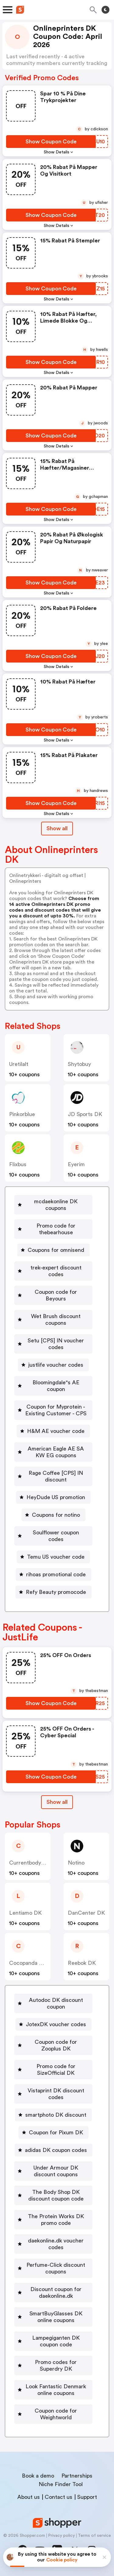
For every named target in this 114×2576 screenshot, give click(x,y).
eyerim (76, 1164)
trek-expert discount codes (55, 1271)
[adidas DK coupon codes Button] (53, 2150)
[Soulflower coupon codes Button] (53, 1536)
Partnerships (76, 2475)
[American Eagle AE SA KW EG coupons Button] (53, 1452)
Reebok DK (82, 1963)
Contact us (58, 2497)
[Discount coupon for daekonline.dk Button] (53, 2292)
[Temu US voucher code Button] (53, 1556)
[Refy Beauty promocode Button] (54, 1592)
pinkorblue (22, 1114)
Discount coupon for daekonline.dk (55, 2293)
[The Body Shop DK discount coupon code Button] (53, 2195)
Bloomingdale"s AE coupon (56, 1386)
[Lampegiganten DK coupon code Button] (53, 2341)
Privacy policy (61, 2535)
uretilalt (18, 1064)
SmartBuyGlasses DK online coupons (55, 2317)
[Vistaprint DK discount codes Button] (53, 2094)
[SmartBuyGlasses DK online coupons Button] (53, 2317)
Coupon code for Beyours (56, 1295)
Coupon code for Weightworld (56, 2414)
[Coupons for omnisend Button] (53, 1250)
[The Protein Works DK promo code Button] (53, 2219)
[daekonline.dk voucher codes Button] (53, 2244)
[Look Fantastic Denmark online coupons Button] (53, 2390)
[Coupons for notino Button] (53, 1515)
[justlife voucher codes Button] (53, 1364)
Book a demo (38, 2475)
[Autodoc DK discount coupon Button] (53, 2003)
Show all (57, 1802)
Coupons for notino (56, 1515)
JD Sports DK (85, 1114)
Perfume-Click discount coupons (55, 2268)
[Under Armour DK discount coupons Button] (53, 2171)
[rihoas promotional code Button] (53, 1574)
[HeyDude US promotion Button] (53, 1497)
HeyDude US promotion (55, 1497)
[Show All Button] (57, 1802)
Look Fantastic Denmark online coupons (56, 2390)
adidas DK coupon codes (56, 2150)
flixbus (17, 1164)
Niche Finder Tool (61, 2484)
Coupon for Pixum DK (56, 2132)
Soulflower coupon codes (56, 1536)
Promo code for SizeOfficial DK (55, 2070)
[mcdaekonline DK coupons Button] (53, 1204)
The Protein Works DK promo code (56, 2220)
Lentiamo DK (25, 1913)
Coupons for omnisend (56, 1250)
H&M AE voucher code (56, 1431)
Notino (76, 1862)
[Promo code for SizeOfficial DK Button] (53, 2069)
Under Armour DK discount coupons (55, 2171)
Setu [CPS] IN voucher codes (56, 1344)
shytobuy (79, 1064)
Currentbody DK (29, 1862)
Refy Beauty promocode (56, 1592)
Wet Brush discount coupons (56, 1320)
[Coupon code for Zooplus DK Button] (53, 2045)
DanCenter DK (86, 1913)
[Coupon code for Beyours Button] (53, 1295)
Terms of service (94, 2535)
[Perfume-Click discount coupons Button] (53, 2268)
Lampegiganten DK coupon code (56, 2341)
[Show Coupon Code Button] (51, 141)
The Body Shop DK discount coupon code (56, 2195)
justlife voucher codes (55, 1365)
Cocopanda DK (28, 1963)
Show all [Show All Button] (57, 828)
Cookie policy (62, 2559)
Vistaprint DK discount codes (56, 2094)
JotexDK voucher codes (56, 2024)
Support (87, 2497)
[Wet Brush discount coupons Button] (53, 1319)
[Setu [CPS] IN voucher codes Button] (53, 1344)
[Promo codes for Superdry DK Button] (53, 2365)
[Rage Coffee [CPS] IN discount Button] (53, 1476)
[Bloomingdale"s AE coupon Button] (53, 1386)
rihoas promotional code (56, 1574)
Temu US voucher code (56, 1557)
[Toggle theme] (105, 9)
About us (28, 2497)
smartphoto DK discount (55, 2115)
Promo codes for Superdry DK (56, 2365)
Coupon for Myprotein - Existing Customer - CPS (56, 1410)
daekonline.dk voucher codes (56, 2244)
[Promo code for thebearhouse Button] (53, 1229)
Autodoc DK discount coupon (56, 2003)
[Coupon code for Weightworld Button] (53, 2414)
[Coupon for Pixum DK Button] (53, 2132)
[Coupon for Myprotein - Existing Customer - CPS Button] (53, 1410)
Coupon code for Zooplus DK (56, 2045)
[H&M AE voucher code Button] (53, 1431)
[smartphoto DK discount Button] (53, 2114)
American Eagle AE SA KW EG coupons (56, 1452)
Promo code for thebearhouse (55, 1229)
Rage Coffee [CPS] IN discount (56, 1476)
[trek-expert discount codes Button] (53, 1271)
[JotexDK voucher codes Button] (54, 2024)
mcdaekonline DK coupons (56, 1205)
